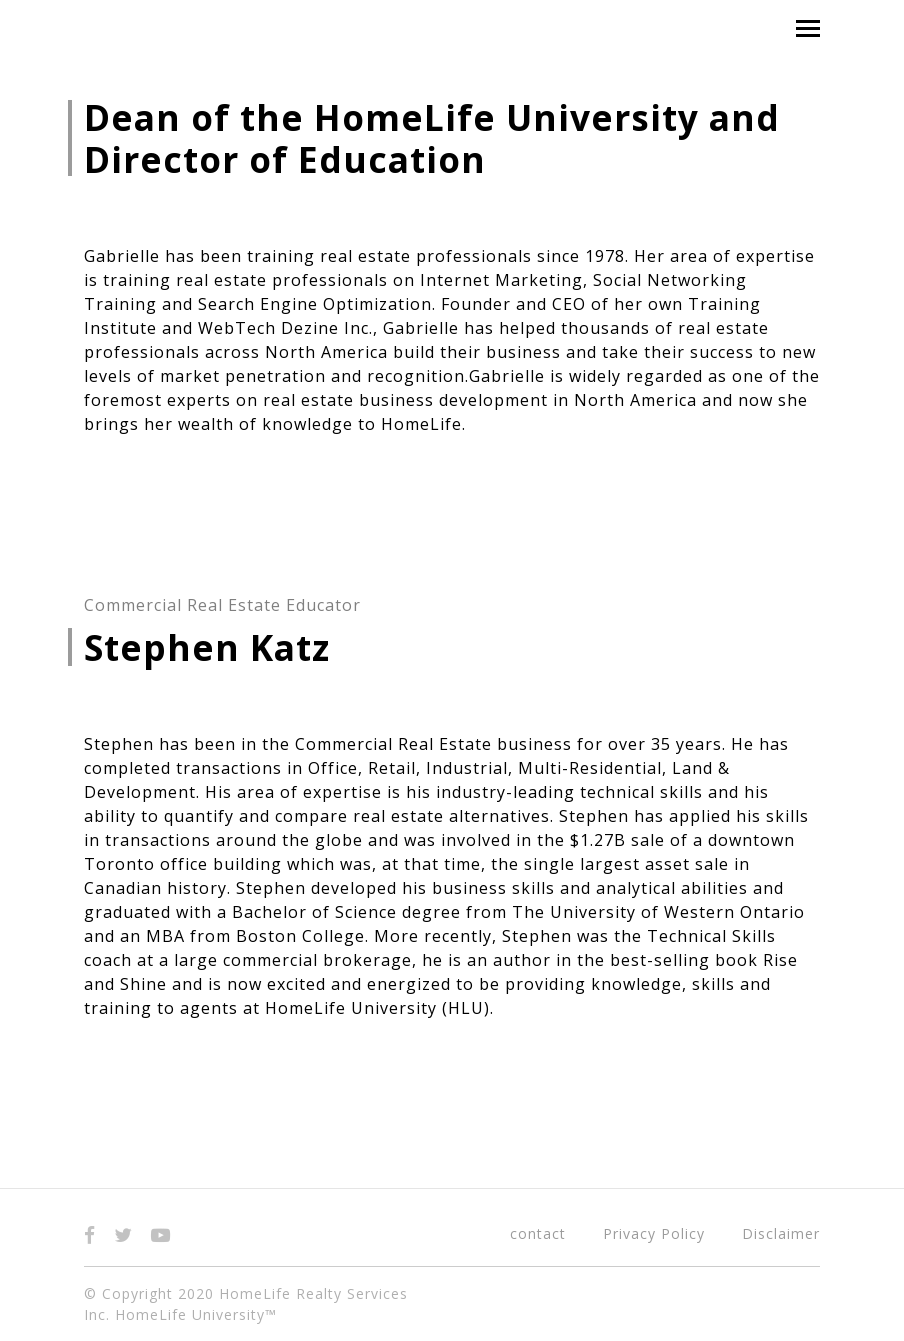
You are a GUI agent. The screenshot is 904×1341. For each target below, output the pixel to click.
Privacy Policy (654, 1233)
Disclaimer (781, 1233)
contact (538, 1233)
